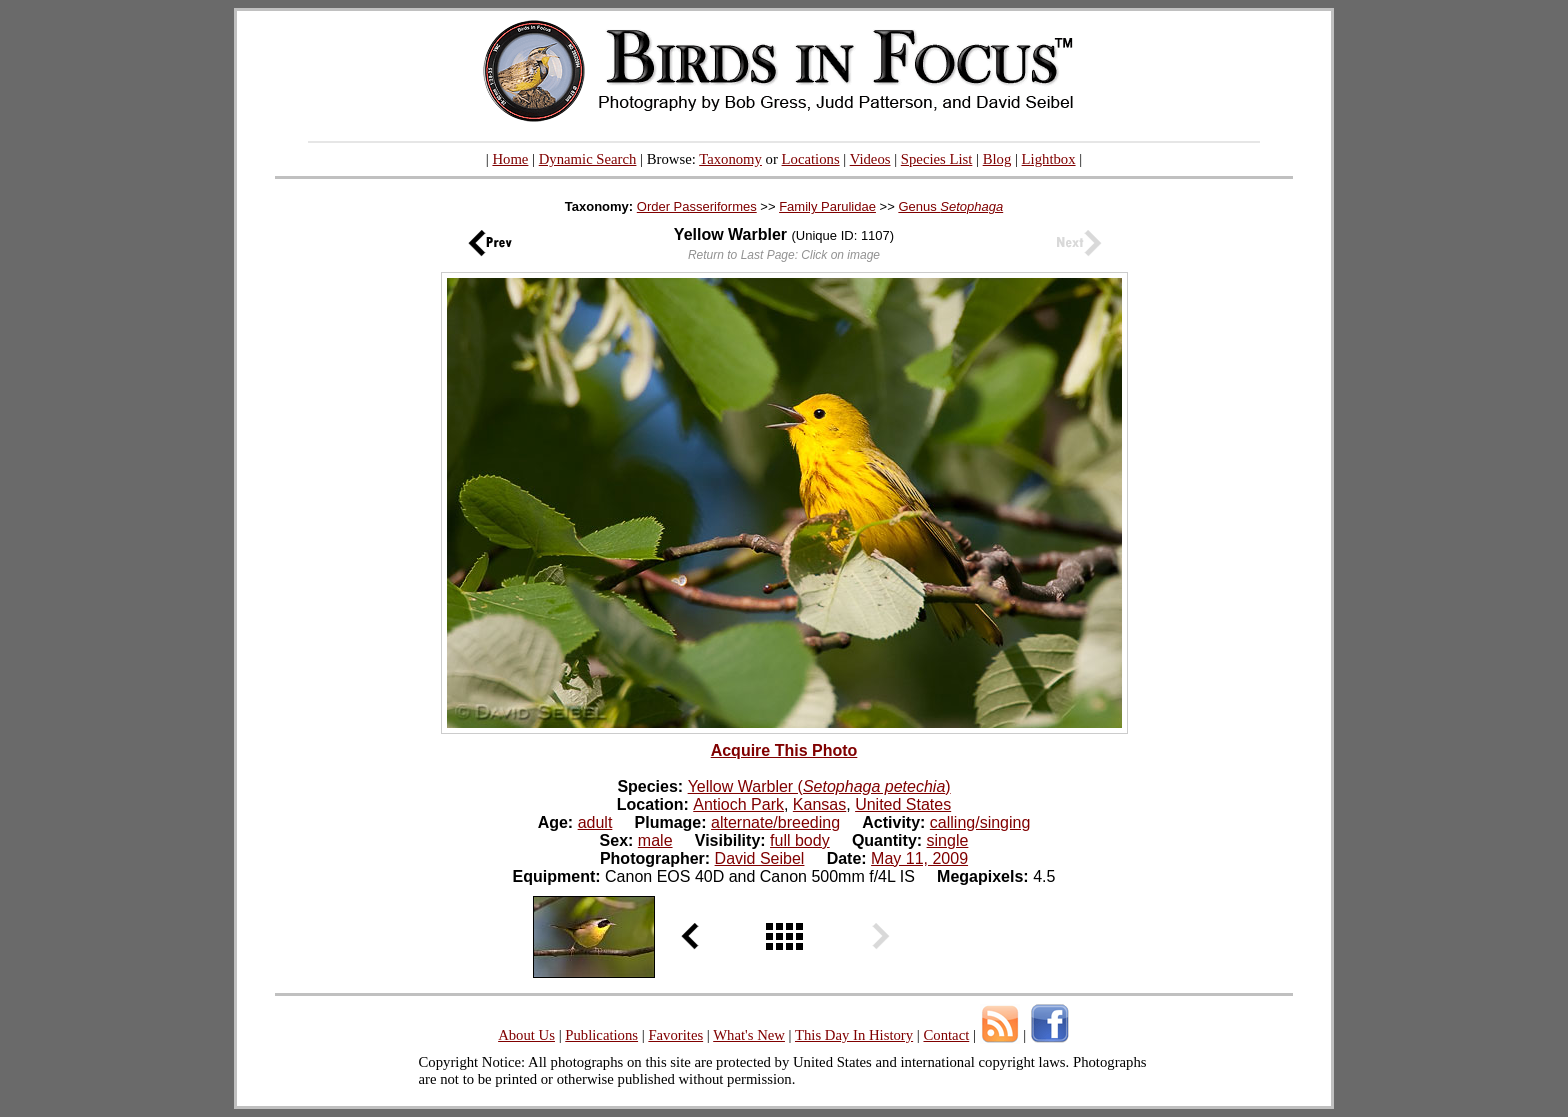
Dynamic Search (588, 159)
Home (510, 159)
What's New (749, 1035)
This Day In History (854, 1035)
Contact (946, 1035)
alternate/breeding (775, 822)
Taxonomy (730, 159)
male (655, 840)
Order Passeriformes (697, 206)
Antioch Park (738, 804)
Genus (950, 206)
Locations (811, 159)
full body (800, 840)
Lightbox (1049, 159)
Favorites (675, 1035)
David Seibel (760, 858)
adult (595, 822)
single (948, 840)
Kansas (819, 804)
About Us (526, 1035)
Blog (997, 159)
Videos (870, 159)
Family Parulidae (827, 206)
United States (903, 804)
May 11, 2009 (919, 858)
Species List (937, 159)
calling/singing (980, 822)
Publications (601, 1035)
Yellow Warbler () (819, 786)
